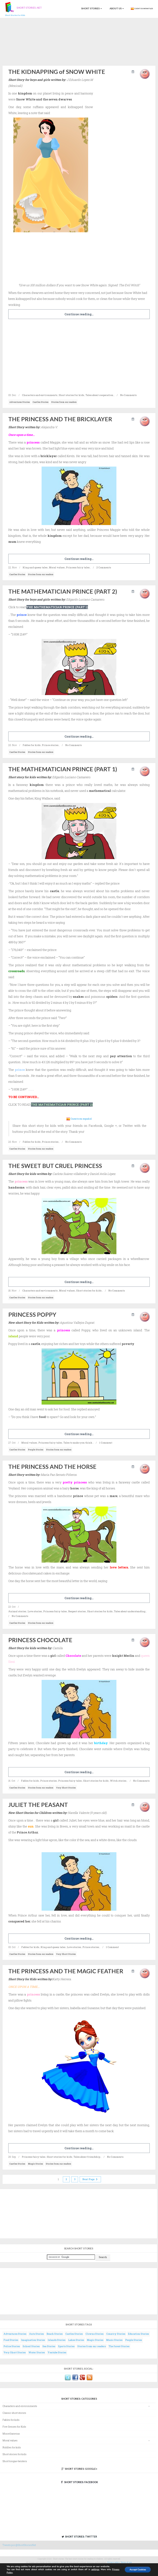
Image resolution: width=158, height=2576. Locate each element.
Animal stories (17, 1611)
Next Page (90, 2179)
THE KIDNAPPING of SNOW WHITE (56, 71)
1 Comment (105, 1442)
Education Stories (138, 2333)
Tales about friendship (87, 2156)
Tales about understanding (129, 1611)
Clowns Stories (94, 2333)
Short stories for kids (71, 395)
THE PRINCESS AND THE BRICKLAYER (60, 418)
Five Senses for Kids (14, 2426)
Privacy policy (113, 2562)
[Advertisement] (79, 41)
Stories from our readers (64, 402)
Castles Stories (40, 402)
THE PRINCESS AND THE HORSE (52, 1466)
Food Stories (10, 2340)
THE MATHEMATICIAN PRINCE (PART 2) (62, 591)
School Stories (31, 2346)
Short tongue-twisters (14, 2461)
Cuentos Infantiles (141, 8)
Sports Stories (66, 2346)
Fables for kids (31, 745)
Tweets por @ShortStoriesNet (19, 2545)
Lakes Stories (76, 2340)
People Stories (35, 1449)
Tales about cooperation (99, 395)
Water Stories (36, 2352)
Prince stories (50, 745)
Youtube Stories (57, 2352)
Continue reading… (79, 314)
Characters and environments (39, 395)
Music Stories (114, 2340)
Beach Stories (55, 2333)
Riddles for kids (11, 2447)
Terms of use (126, 2562)
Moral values (57, 567)
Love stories (35, 1611)
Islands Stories (56, 2340)
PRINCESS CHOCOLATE (40, 1639)
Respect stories (77, 1611)
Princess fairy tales (77, 567)
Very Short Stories (66, 1787)
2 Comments (103, 567)
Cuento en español (81, 1118)
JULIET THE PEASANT (38, 1804)
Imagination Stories (33, 2340)
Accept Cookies (137, 2569)
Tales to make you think (77, 1442)
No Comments (128, 395)
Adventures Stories (19, 402)
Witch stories (118, 1780)
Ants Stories (36, 2333)
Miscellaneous (11, 2433)
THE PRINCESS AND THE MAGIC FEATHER (65, 1970)
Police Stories (11, 2346)
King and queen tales (35, 567)
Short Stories (91, 8)
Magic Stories (35, 2163)
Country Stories (115, 2333)
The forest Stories (119, 2346)
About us (116, 8)
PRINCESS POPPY (32, 1314)
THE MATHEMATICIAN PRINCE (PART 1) (57, 607)
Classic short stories (14, 2412)
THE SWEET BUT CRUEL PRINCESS (55, 1165)
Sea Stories (48, 2346)
